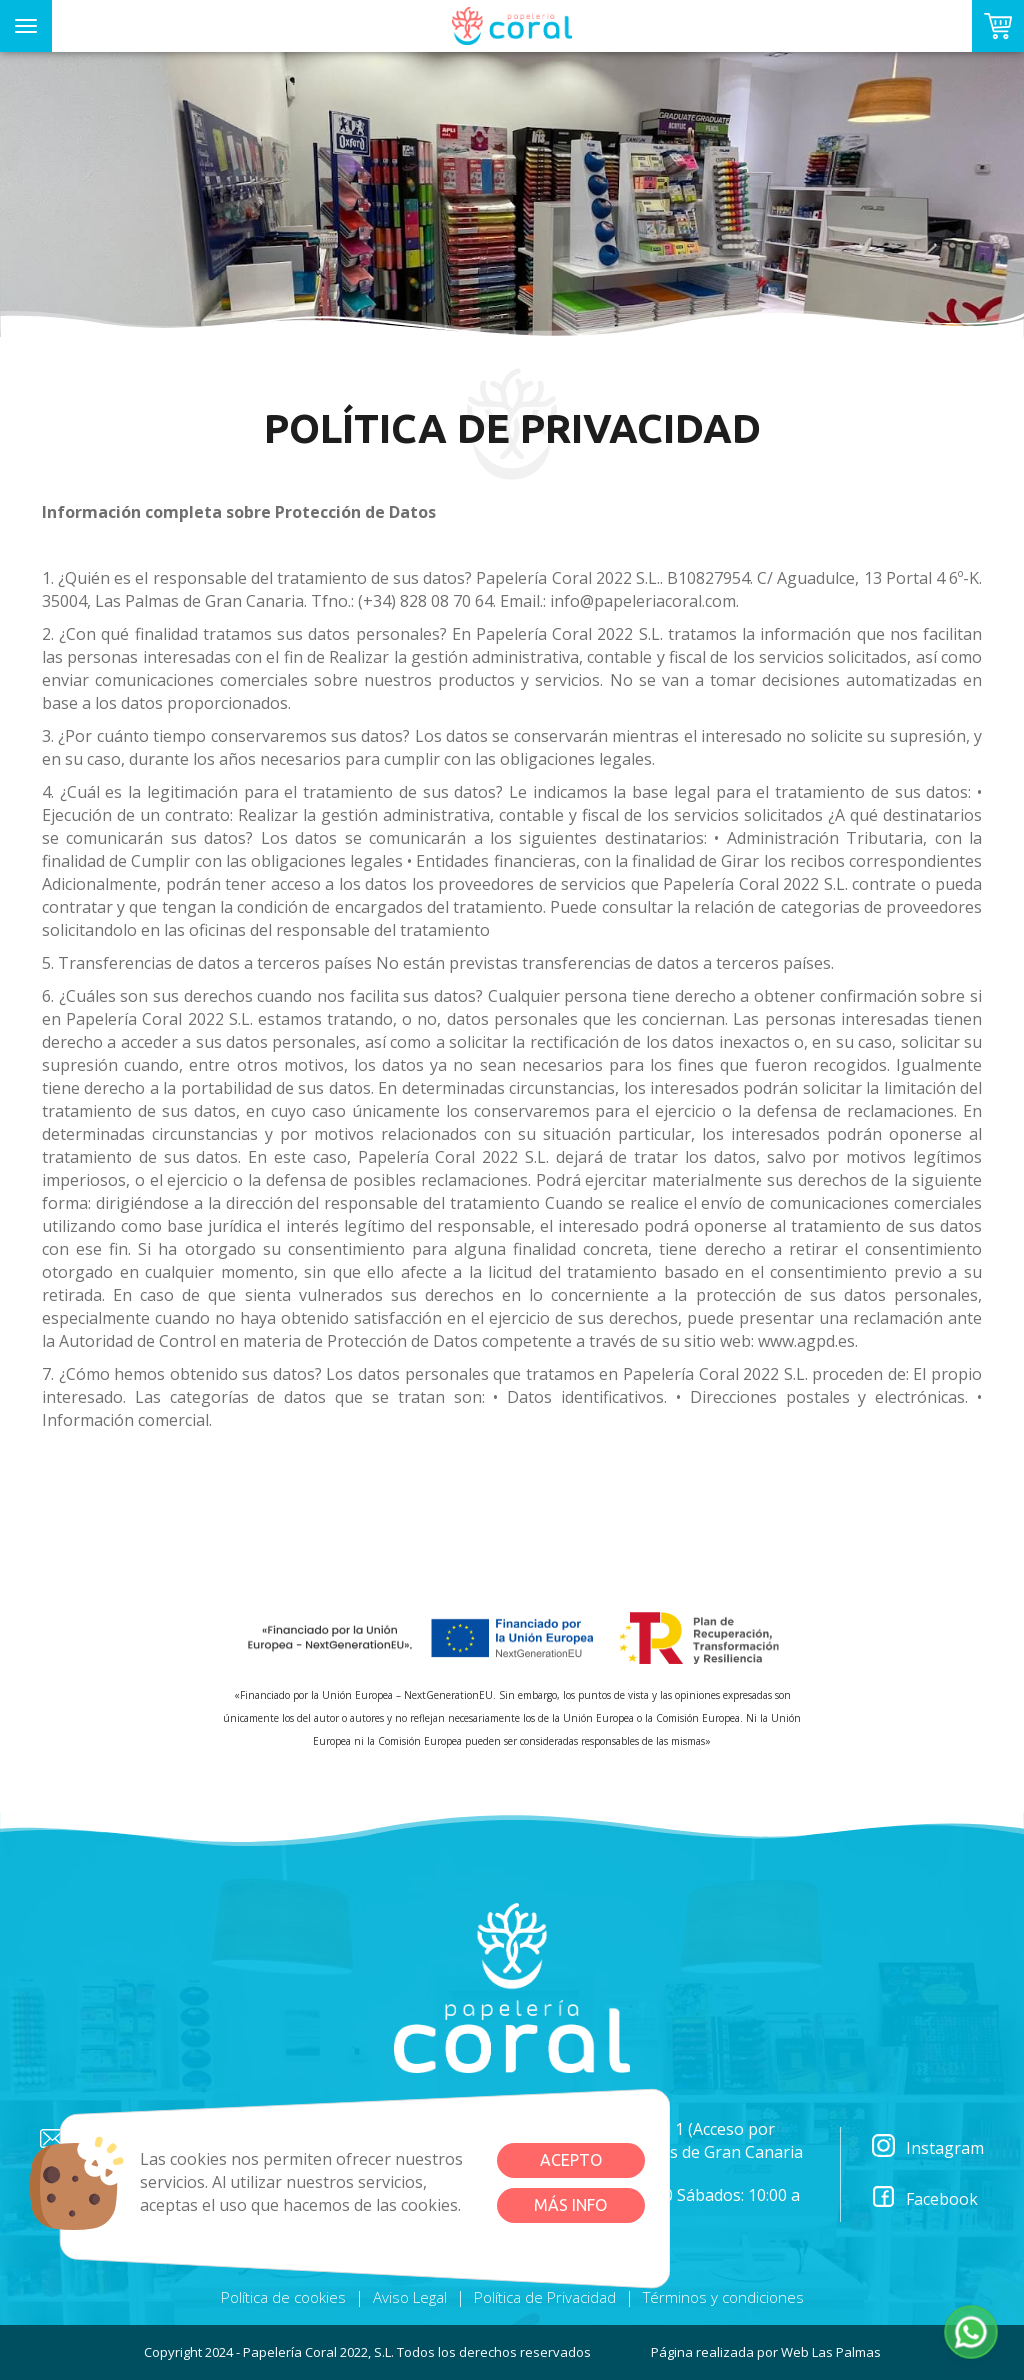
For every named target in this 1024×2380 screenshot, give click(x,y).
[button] (971, 2332)
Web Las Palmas (831, 2352)
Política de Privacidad (545, 2297)
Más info (570, 2205)
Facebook (924, 2199)
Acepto (571, 2160)
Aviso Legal (410, 2297)
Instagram (927, 2148)
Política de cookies (283, 2297)
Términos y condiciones (723, 2297)
